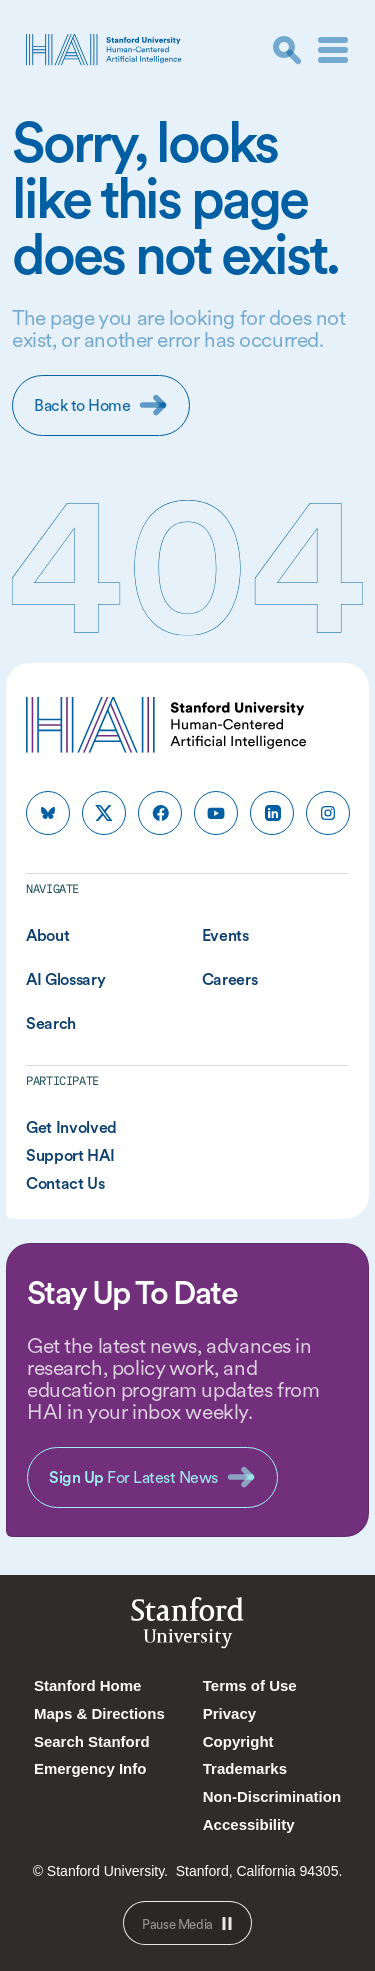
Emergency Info (90, 1768)
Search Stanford (92, 1741)
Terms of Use (250, 1685)
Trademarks (245, 1768)
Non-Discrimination (272, 1796)
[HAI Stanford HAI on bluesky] (48, 813)
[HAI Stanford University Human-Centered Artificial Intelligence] (104, 49)
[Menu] (333, 50)
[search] (287, 50)
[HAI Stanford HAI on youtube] (216, 813)
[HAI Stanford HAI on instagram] (328, 813)
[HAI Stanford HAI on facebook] (160, 813)
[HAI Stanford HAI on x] (104, 813)
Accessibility (249, 1824)
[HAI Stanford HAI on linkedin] (272, 813)
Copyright (238, 1741)
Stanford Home (88, 1685)
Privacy (229, 1713)
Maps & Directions (99, 1713)
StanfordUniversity (187, 1626)
